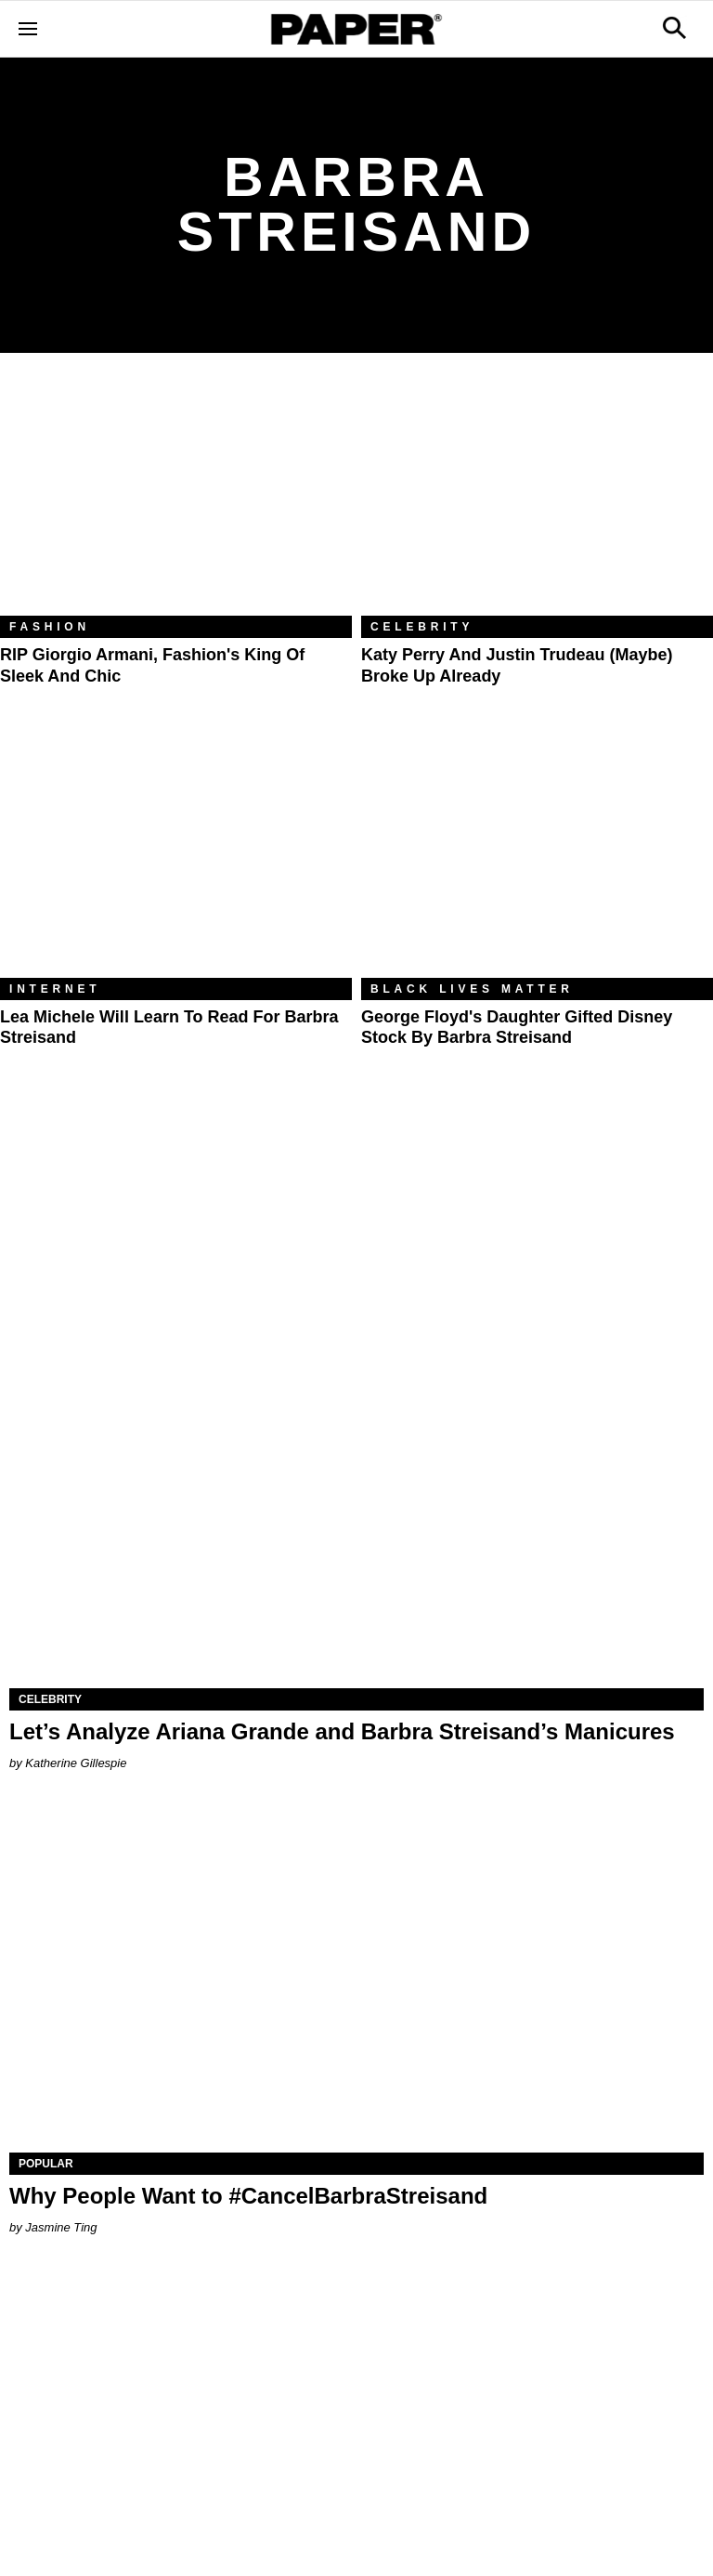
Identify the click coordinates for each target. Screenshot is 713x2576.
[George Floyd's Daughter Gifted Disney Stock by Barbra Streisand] (537, 860)
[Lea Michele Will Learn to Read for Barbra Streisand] (176, 860)
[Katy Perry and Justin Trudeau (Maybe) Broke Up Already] (537, 498)
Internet (54, 988)
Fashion (49, 626)
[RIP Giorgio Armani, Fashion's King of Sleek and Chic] (176, 498)
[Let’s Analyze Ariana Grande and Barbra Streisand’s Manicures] (356, 1514)
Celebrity (421, 626)
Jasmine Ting (61, 2227)
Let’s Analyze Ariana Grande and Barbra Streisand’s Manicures (342, 1731)
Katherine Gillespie (75, 1763)
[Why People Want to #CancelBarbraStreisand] (356, 1979)
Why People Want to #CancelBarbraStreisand (248, 2195)
